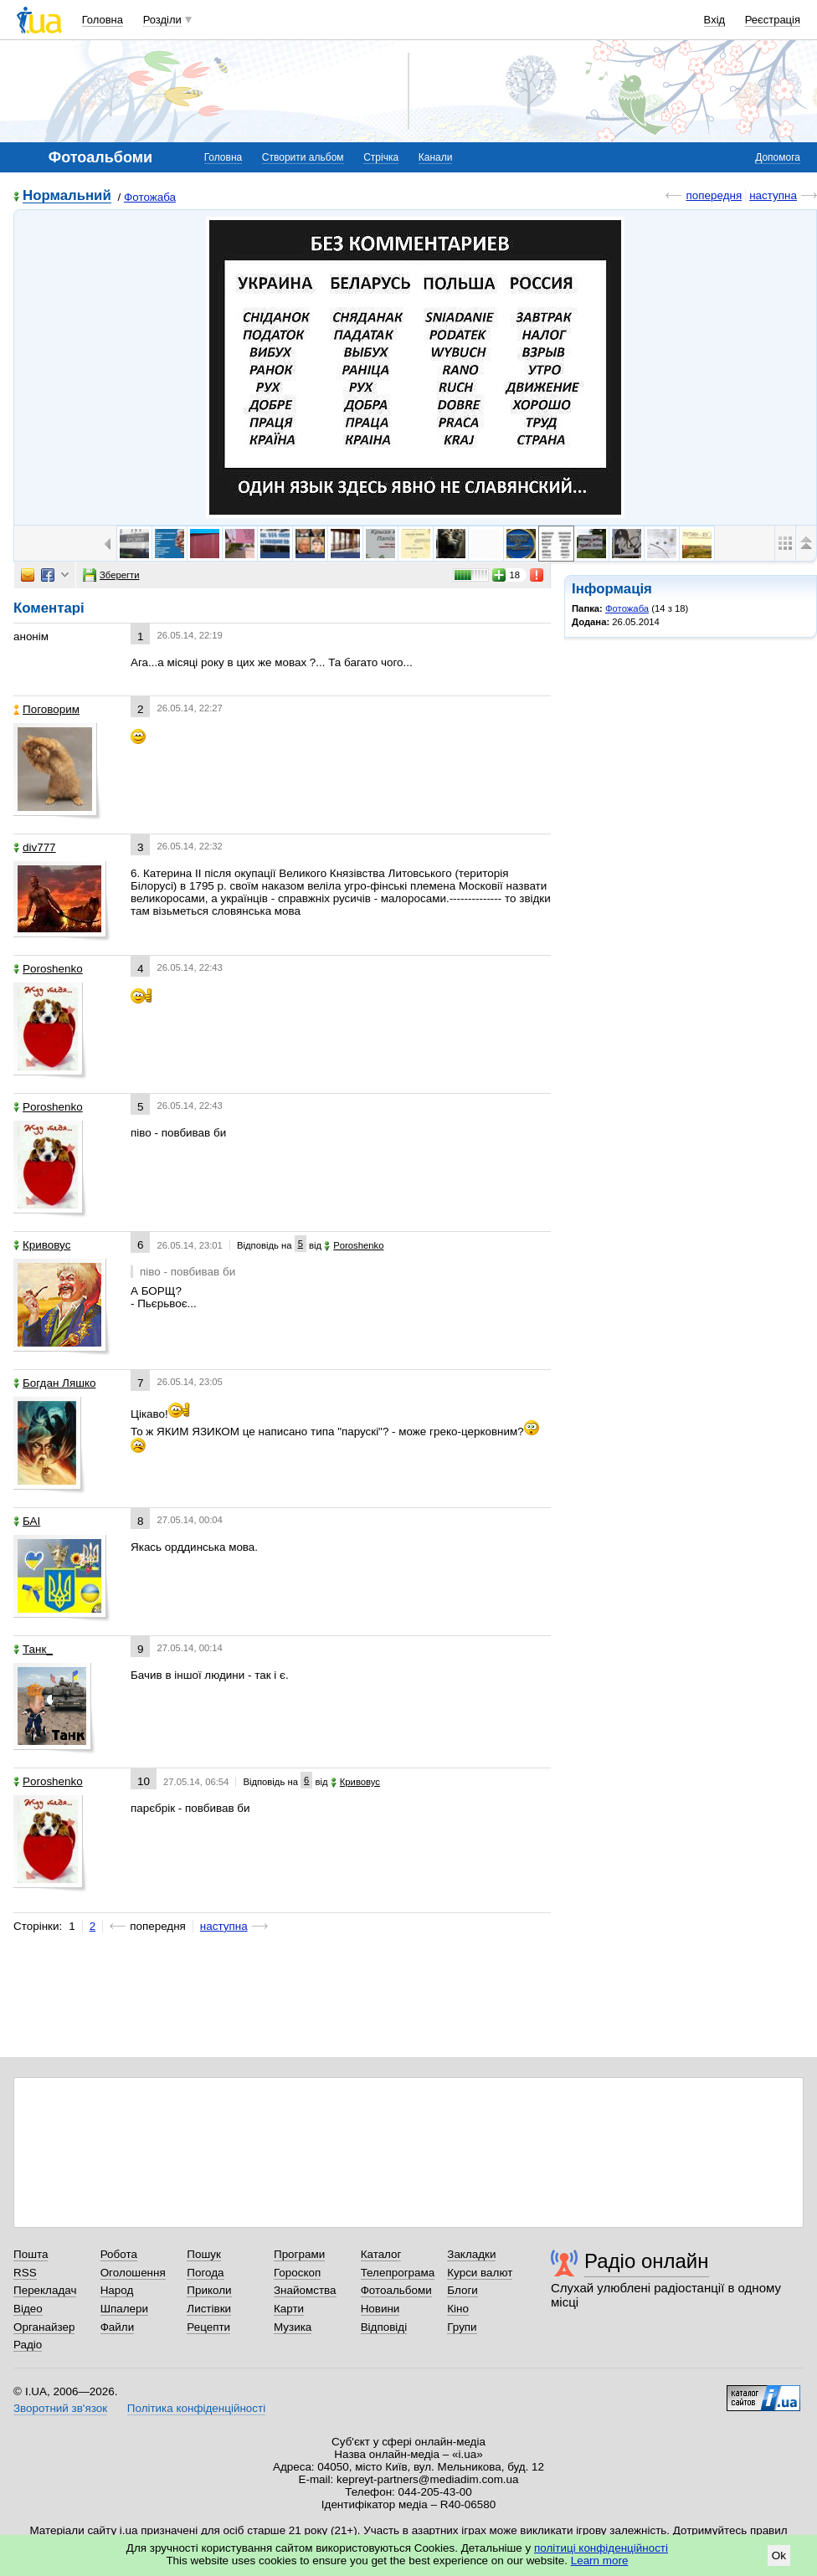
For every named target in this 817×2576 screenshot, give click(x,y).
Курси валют (479, 2272)
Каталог (381, 2254)
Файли (117, 2327)
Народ (117, 2290)
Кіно (458, 2308)
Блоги (462, 2290)
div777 (34, 847)
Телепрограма (398, 2272)
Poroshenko (48, 968)
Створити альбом (303, 157)
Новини (380, 2308)
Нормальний (67, 196)
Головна (102, 19)
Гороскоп (297, 2272)
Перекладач (44, 2290)
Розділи (162, 19)
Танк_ (33, 1649)
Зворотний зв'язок (60, 2408)
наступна (773, 195)
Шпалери (124, 2308)
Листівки (209, 2308)
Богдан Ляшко (54, 1383)
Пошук (204, 2254)
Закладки (471, 2254)
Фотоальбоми (396, 2290)
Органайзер (44, 2327)
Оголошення (133, 2272)
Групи (461, 2327)
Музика (292, 2327)
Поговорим (46, 709)
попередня (714, 195)
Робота (118, 2254)
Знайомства (305, 2290)
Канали (436, 157)
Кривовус (41, 1245)
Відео (28, 2308)
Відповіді (384, 2327)
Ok (779, 2555)
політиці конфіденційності (601, 2548)
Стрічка (380, 157)
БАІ (26, 1521)
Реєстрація (772, 19)
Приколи (209, 2290)
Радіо (27, 2344)
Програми (299, 2254)
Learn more (600, 2560)
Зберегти (111, 575)
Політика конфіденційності (196, 2408)
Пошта (30, 2254)
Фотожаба (150, 197)
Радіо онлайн (646, 2261)
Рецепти (208, 2327)
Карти (289, 2308)
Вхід (715, 19)
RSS (25, 2272)
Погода (205, 2272)
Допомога (777, 157)
